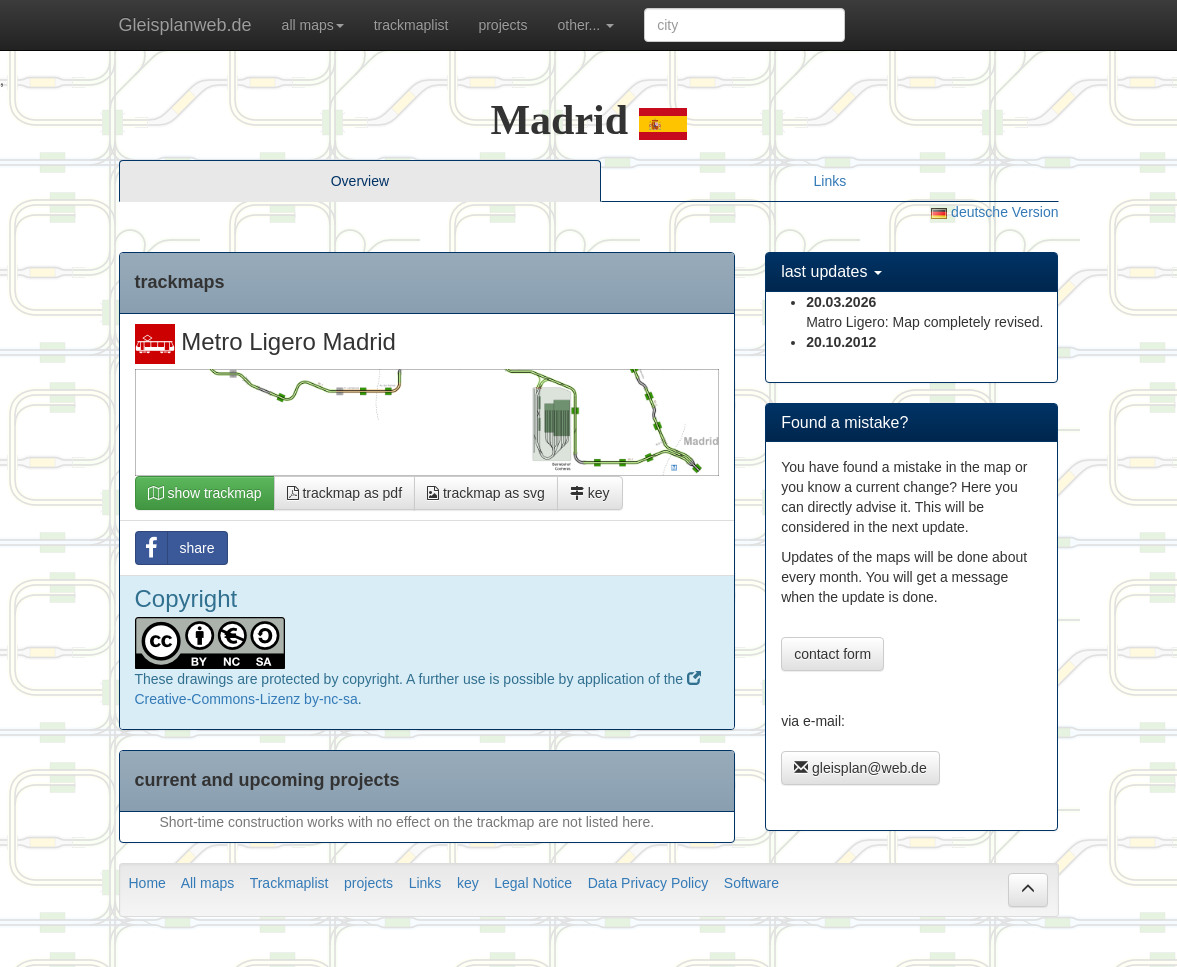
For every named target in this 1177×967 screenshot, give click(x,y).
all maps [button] (313, 25)
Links (830, 181)
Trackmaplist (289, 883)
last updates (831, 271)
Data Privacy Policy (648, 883)
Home (147, 883)
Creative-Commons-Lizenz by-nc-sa (246, 699)
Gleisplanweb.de (185, 25)
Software (751, 883)
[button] (1028, 890)
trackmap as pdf (345, 493)
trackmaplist (411, 25)
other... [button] (585, 25)
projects (502, 25)
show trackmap (205, 493)
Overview (360, 181)
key (590, 493)
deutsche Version (994, 212)
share (175, 548)
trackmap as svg (486, 493)
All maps (208, 883)
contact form (832, 654)
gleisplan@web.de (860, 768)
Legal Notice (533, 883)
